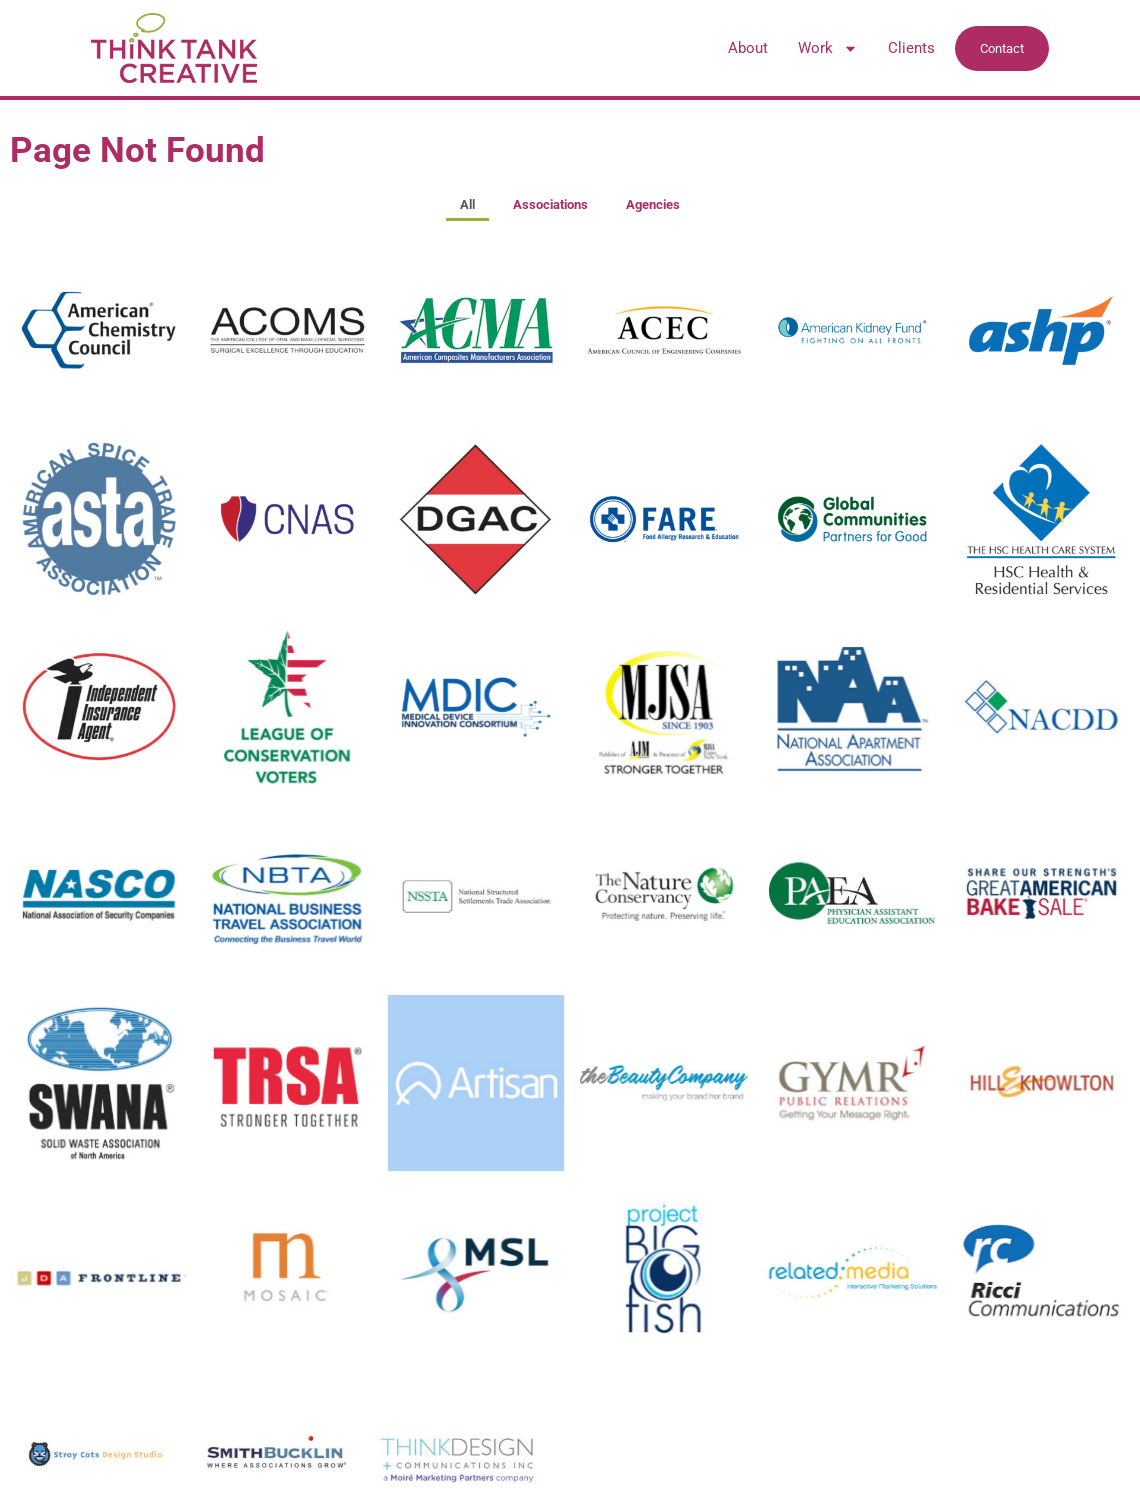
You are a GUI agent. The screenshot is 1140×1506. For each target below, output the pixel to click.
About (748, 48)
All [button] (467, 204)
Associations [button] (550, 204)
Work (828, 48)
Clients (911, 48)
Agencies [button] (653, 204)
